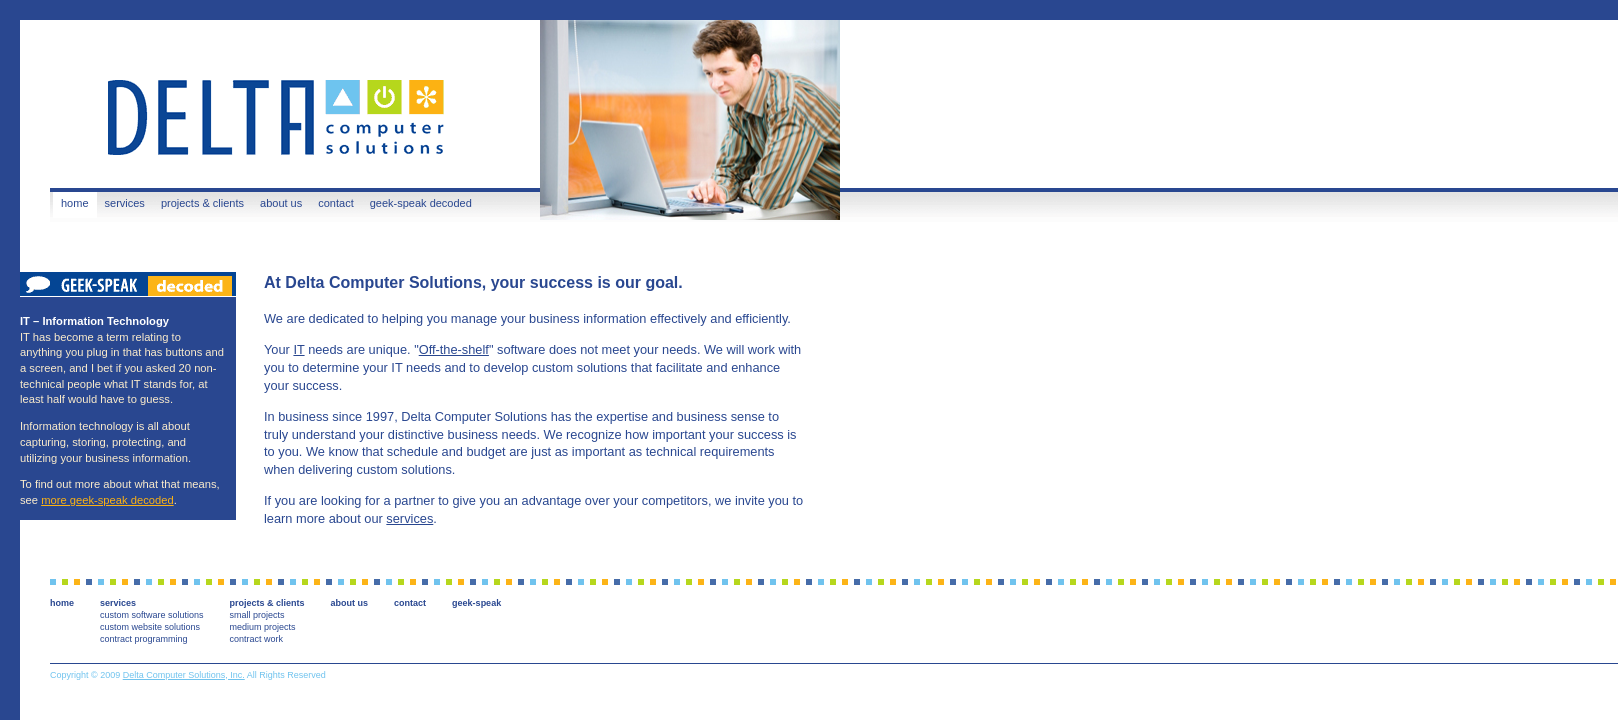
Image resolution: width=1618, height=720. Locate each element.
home (75, 203)
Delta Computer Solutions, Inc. (184, 675)
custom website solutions (150, 627)
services (125, 203)
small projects (257, 615)
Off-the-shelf (454, 349)
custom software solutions (152, 615)
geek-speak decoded (421, 203)
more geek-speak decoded (107, 500)
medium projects (263, 627)
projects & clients (202, 203)
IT (298, 349)
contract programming (144, 639)
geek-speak (476, 603)
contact (335, 203)
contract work (257, 639)
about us (281, 203)
